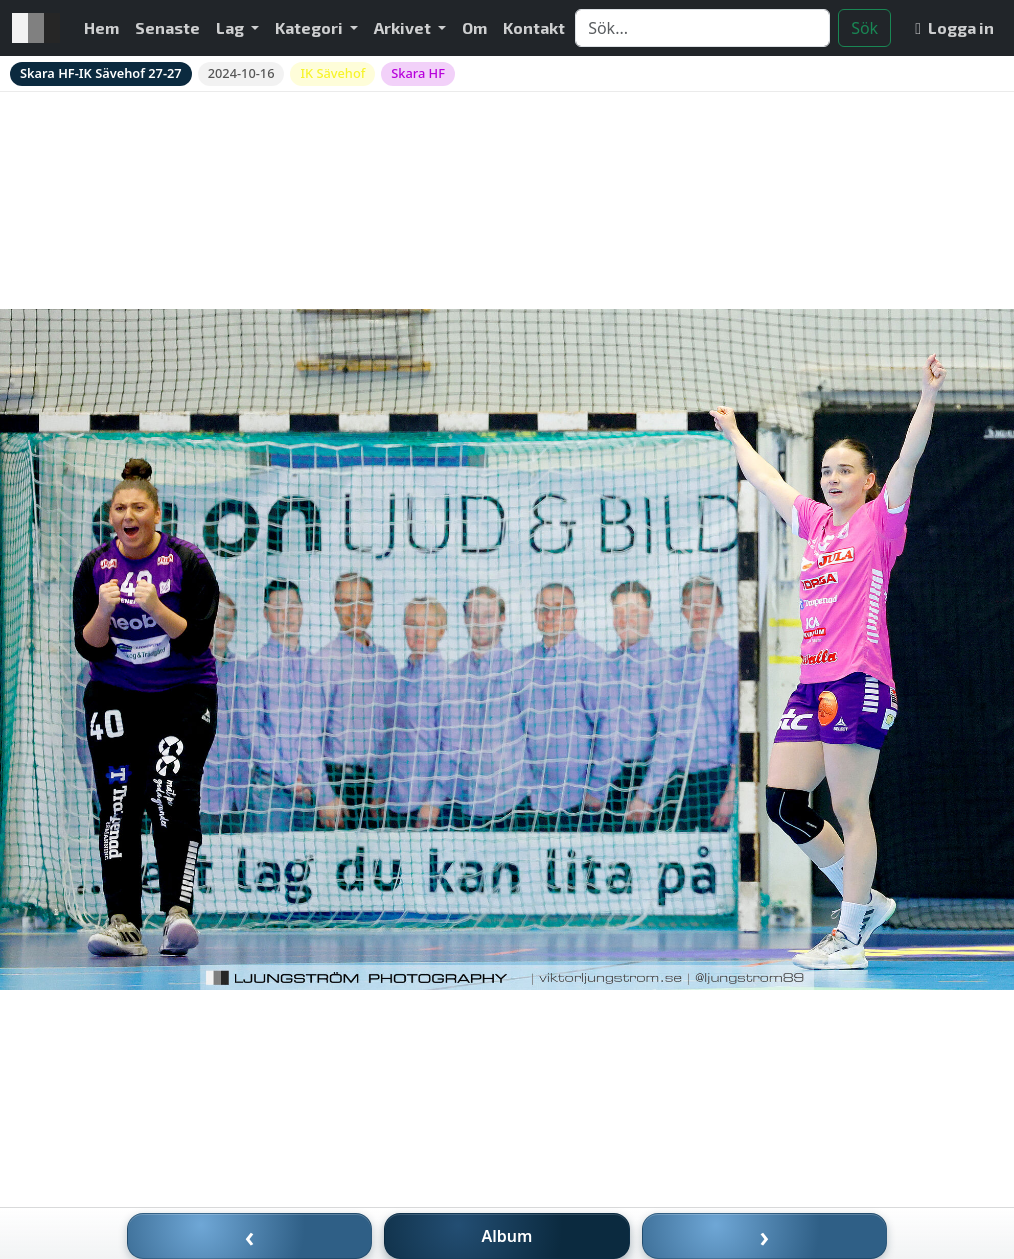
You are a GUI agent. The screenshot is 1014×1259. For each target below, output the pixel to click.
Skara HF (418, 73)
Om (474, 27)
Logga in (954, 27)
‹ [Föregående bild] (250, 1236)
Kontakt (534, 27)
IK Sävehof (332, 73)
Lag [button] (231, 27)
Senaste (167, 27)
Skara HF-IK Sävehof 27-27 (101, 73)
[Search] (702, 28)
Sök (864, 28)
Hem (101, 27)
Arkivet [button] (404, 27)
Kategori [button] (310, 27)
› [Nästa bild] (765, 1236)
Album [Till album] (507, 1236)
